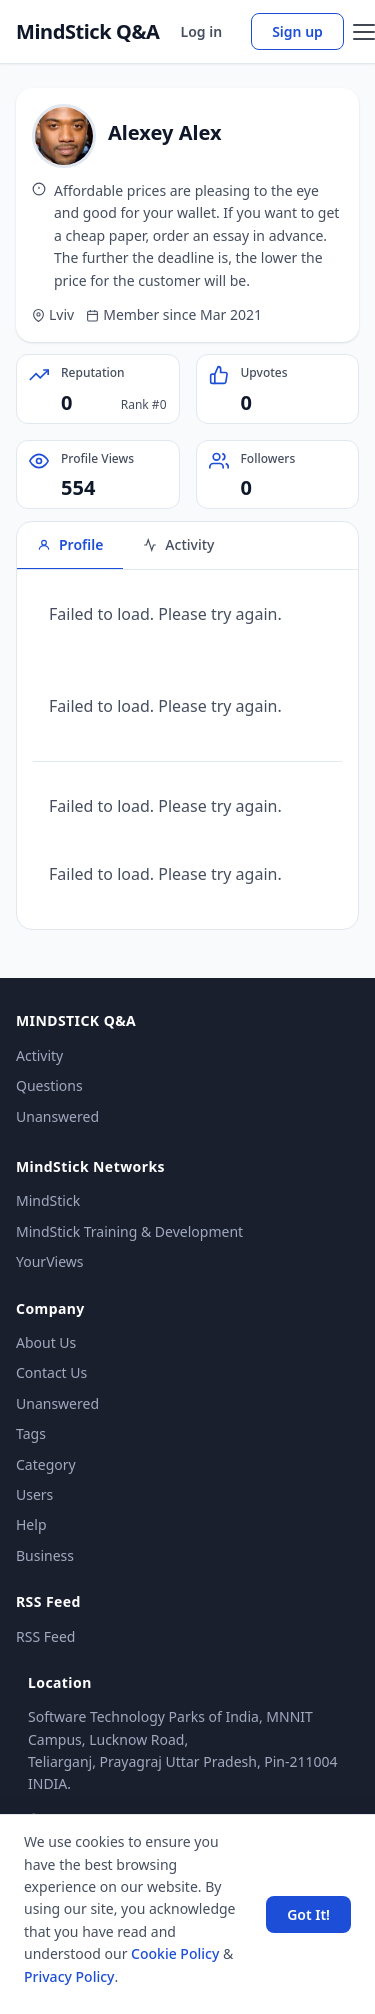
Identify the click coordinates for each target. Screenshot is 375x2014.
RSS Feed (45, 1636)
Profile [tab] (70, 544)
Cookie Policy (175, 1953)
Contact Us (51, 1372)
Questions (49, 1085)
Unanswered (57, 1116)
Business (45, 1555)
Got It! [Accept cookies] (308, 1914)
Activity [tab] (178, 544)
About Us (46, 1342)
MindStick (48, 1200)
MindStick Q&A (88, 32)
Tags (31, 1433)
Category (46, 1464)
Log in (202, 31)
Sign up (297, 31)
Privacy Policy (69, 1976)
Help (31, 1524)
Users (34, 1494)
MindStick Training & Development (129, 1231)
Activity (39, 1055)
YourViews (49, 1261)
